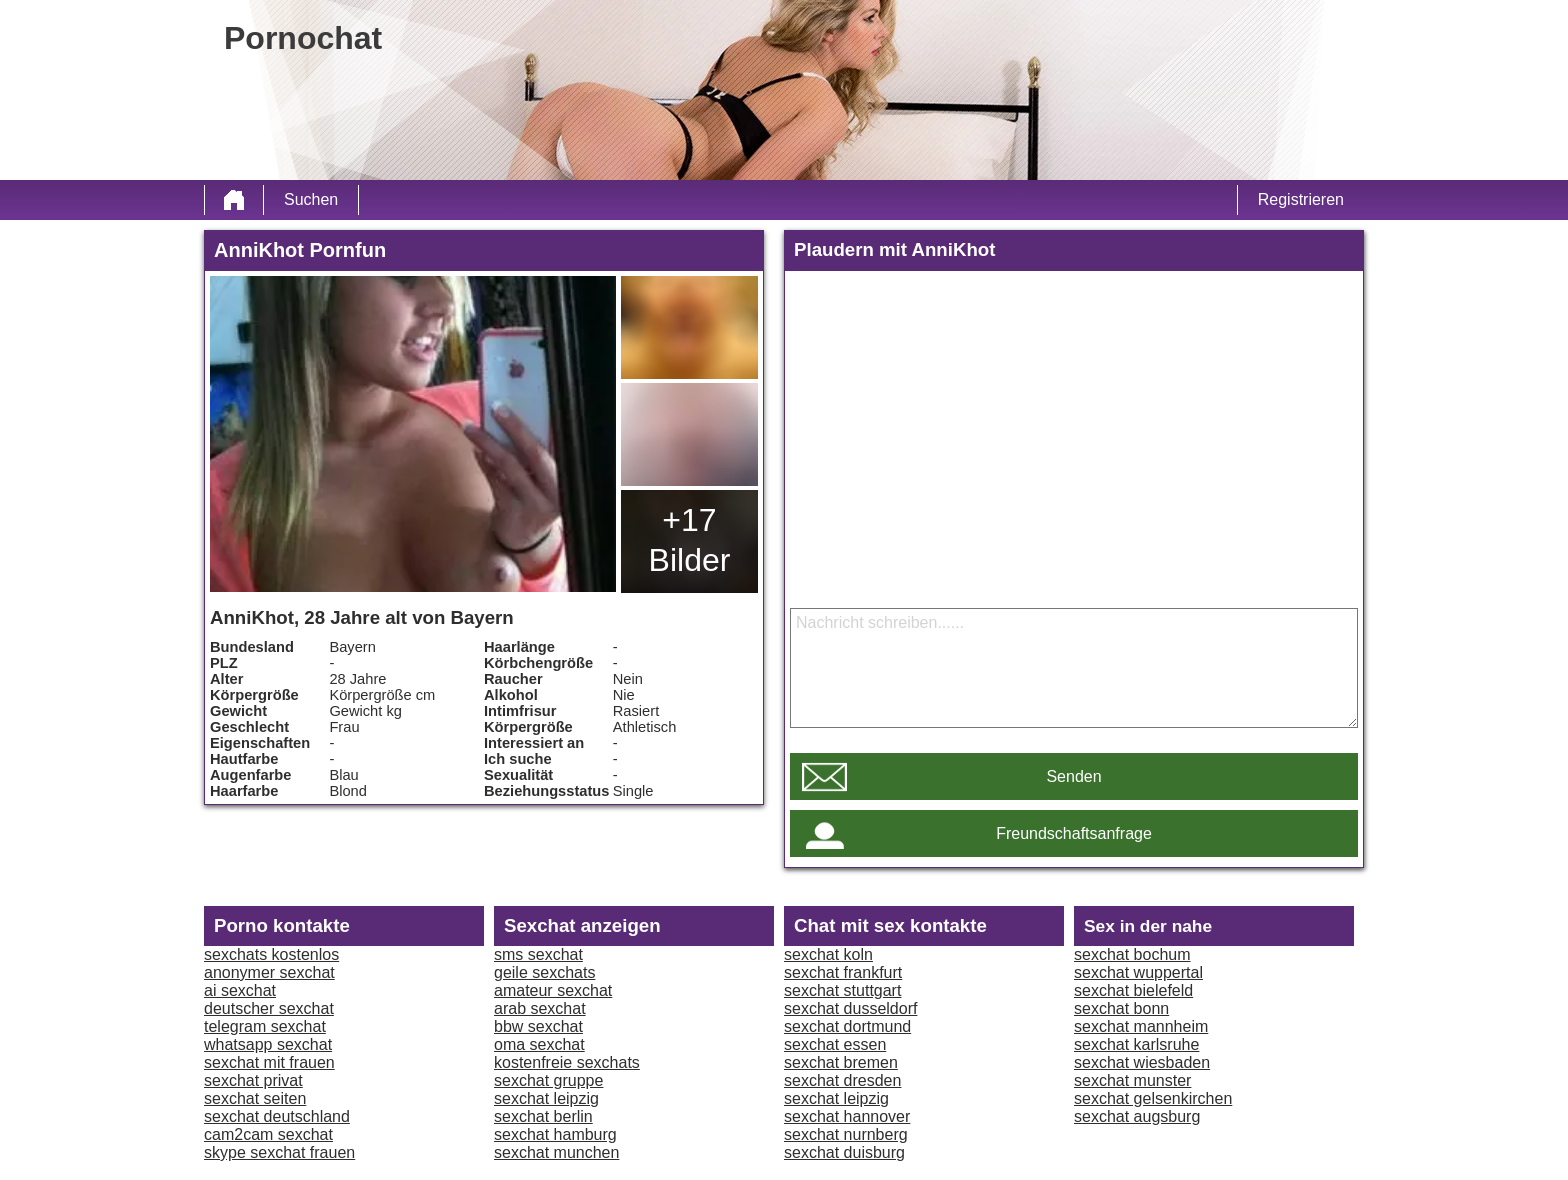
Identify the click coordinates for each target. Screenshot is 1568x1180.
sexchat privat (253, 1080)
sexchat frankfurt (843, 972)
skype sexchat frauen (279, 1152)
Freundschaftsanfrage (1074, 833)
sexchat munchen (556, 1152)
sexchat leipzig (546, 1098)
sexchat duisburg (844, 1152)
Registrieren (1301, 199)
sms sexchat (538, 954)
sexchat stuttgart (842, 990)
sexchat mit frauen (269, 1062)
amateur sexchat (553, 990)
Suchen (311, 199)
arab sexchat (540, 1008)
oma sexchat (539, 1044)
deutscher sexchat (269, 1008)
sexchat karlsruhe (1136, 1044)
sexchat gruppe (548, 1080)
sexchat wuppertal (1138, 972)
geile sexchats (544, 972)
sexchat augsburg (1137, 1116)
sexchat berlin (543, 1116)
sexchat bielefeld (1133, 990)
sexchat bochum (1132, 954)
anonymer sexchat (269, 972)
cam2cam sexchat (268, 1134)
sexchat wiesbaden (1142, 1062)
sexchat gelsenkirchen (1153, 1098)
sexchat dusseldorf (850, 1008)
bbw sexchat (538, 1026)
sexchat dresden (842, 1080)
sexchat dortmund (847, 1026)
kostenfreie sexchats (567, 1062)
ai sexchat (240, 990)
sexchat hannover (847, 1116)
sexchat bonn (1121, 1008)
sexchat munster (1132, 1080)
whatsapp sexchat (268, 1044)
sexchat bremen (841, 1062)
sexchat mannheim (1141, 1026)
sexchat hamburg (555, 1134)
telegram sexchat (265, 1026)
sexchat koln (828, 954)
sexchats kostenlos (271, 954)
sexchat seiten (255, 1098)
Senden (1073, 776)
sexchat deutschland (277, 1116)
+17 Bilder (690, 540)
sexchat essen (835, 1044)
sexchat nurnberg (846, 1134)
